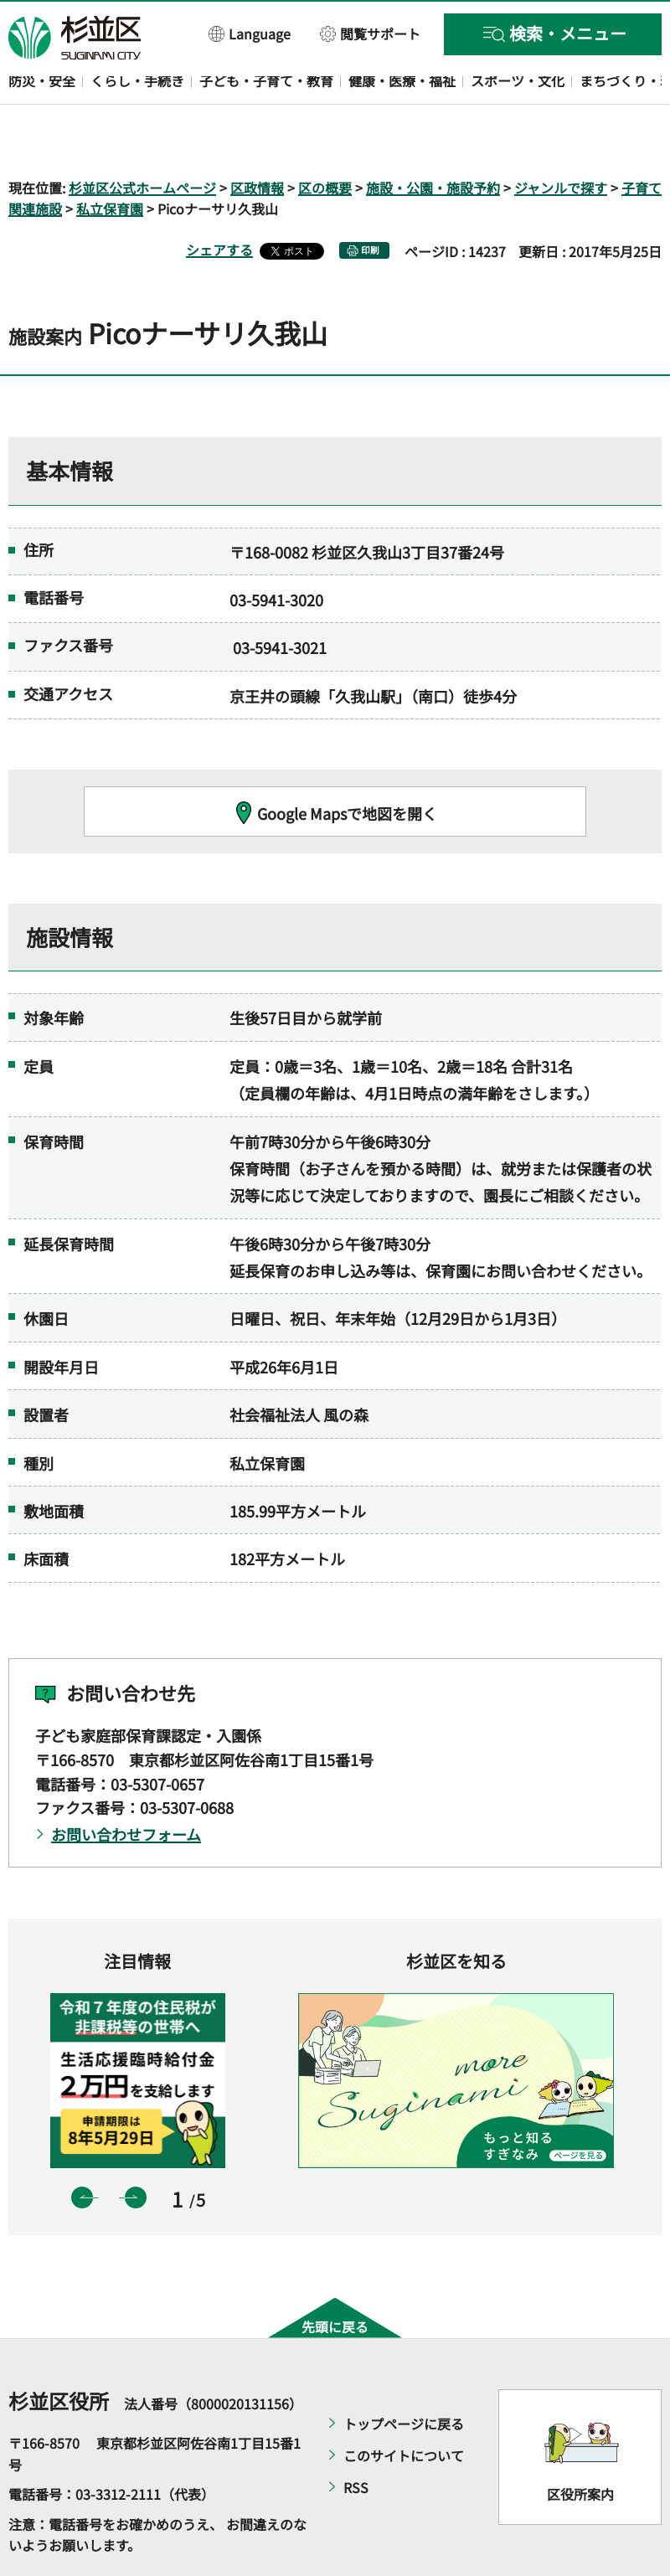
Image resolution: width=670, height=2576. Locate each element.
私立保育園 (109, 161)
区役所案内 (580, 2445)
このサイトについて (403, 2408)
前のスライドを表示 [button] (82, 2149)
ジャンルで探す (560, 139)
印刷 (370, 202)
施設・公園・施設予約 (433, 139)
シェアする (219, 202)
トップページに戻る (403, 2376)
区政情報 (257, 139)
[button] (250, 33)
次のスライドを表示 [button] (136, 2149)
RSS (355, 2439)
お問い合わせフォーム (126, 1786)
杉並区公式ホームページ (142, 139)
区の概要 (325, 139)
